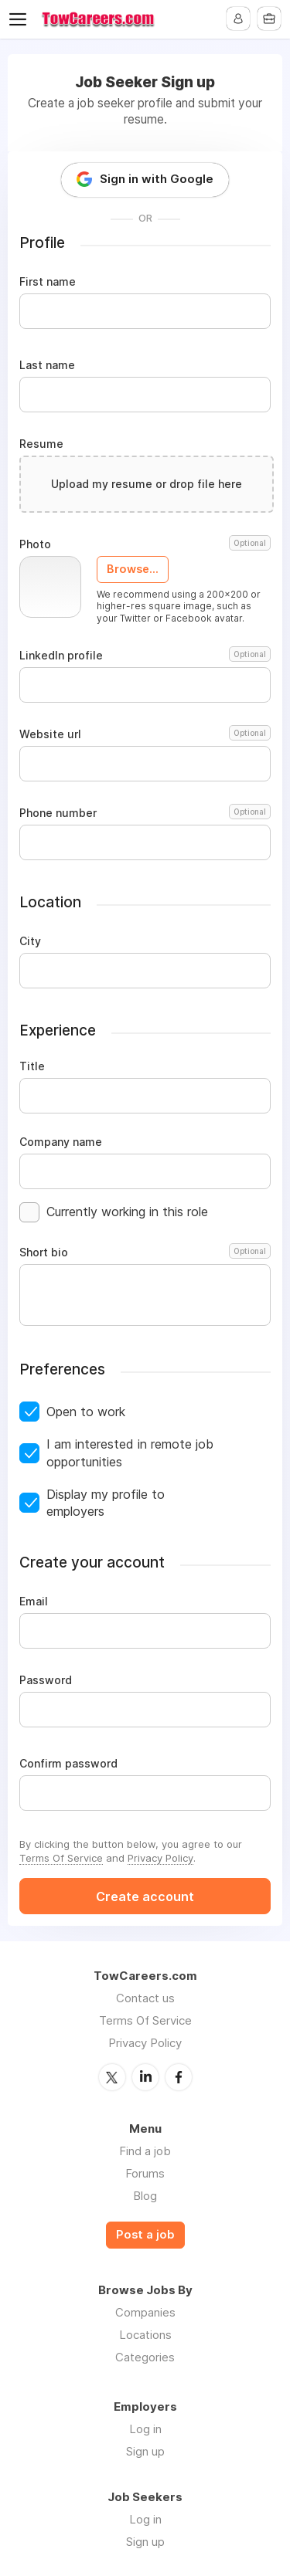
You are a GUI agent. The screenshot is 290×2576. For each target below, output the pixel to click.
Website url (145, 734)
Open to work (85, 1411)
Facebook (178, 2077)
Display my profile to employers (105, 1502)
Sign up (145, 2451)
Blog (145, 2195)
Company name (60, 1142)
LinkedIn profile (145, 655)
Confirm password (68, 1763)
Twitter (112, 2077)
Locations (145, 2334)
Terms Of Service (61, 1858)
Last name (47, 365)
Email (33, 1601)
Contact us (145, 1998)
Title (32, 1066)
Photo (145, 544)
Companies (145, 2312)
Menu (20, 19)
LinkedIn (145, 2077)
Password (45, 1680)
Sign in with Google (156, 178)
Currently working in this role (127, 1211)
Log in (145, 2429)
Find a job (145, 2151)
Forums (145, 2173)
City (30, 941)
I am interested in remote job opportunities (129, 1452)
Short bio (145, 1252)
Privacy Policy (160, 1858)
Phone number (145, 813)
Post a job (145, 2235)
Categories (145, 2357)
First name (47, 281)
